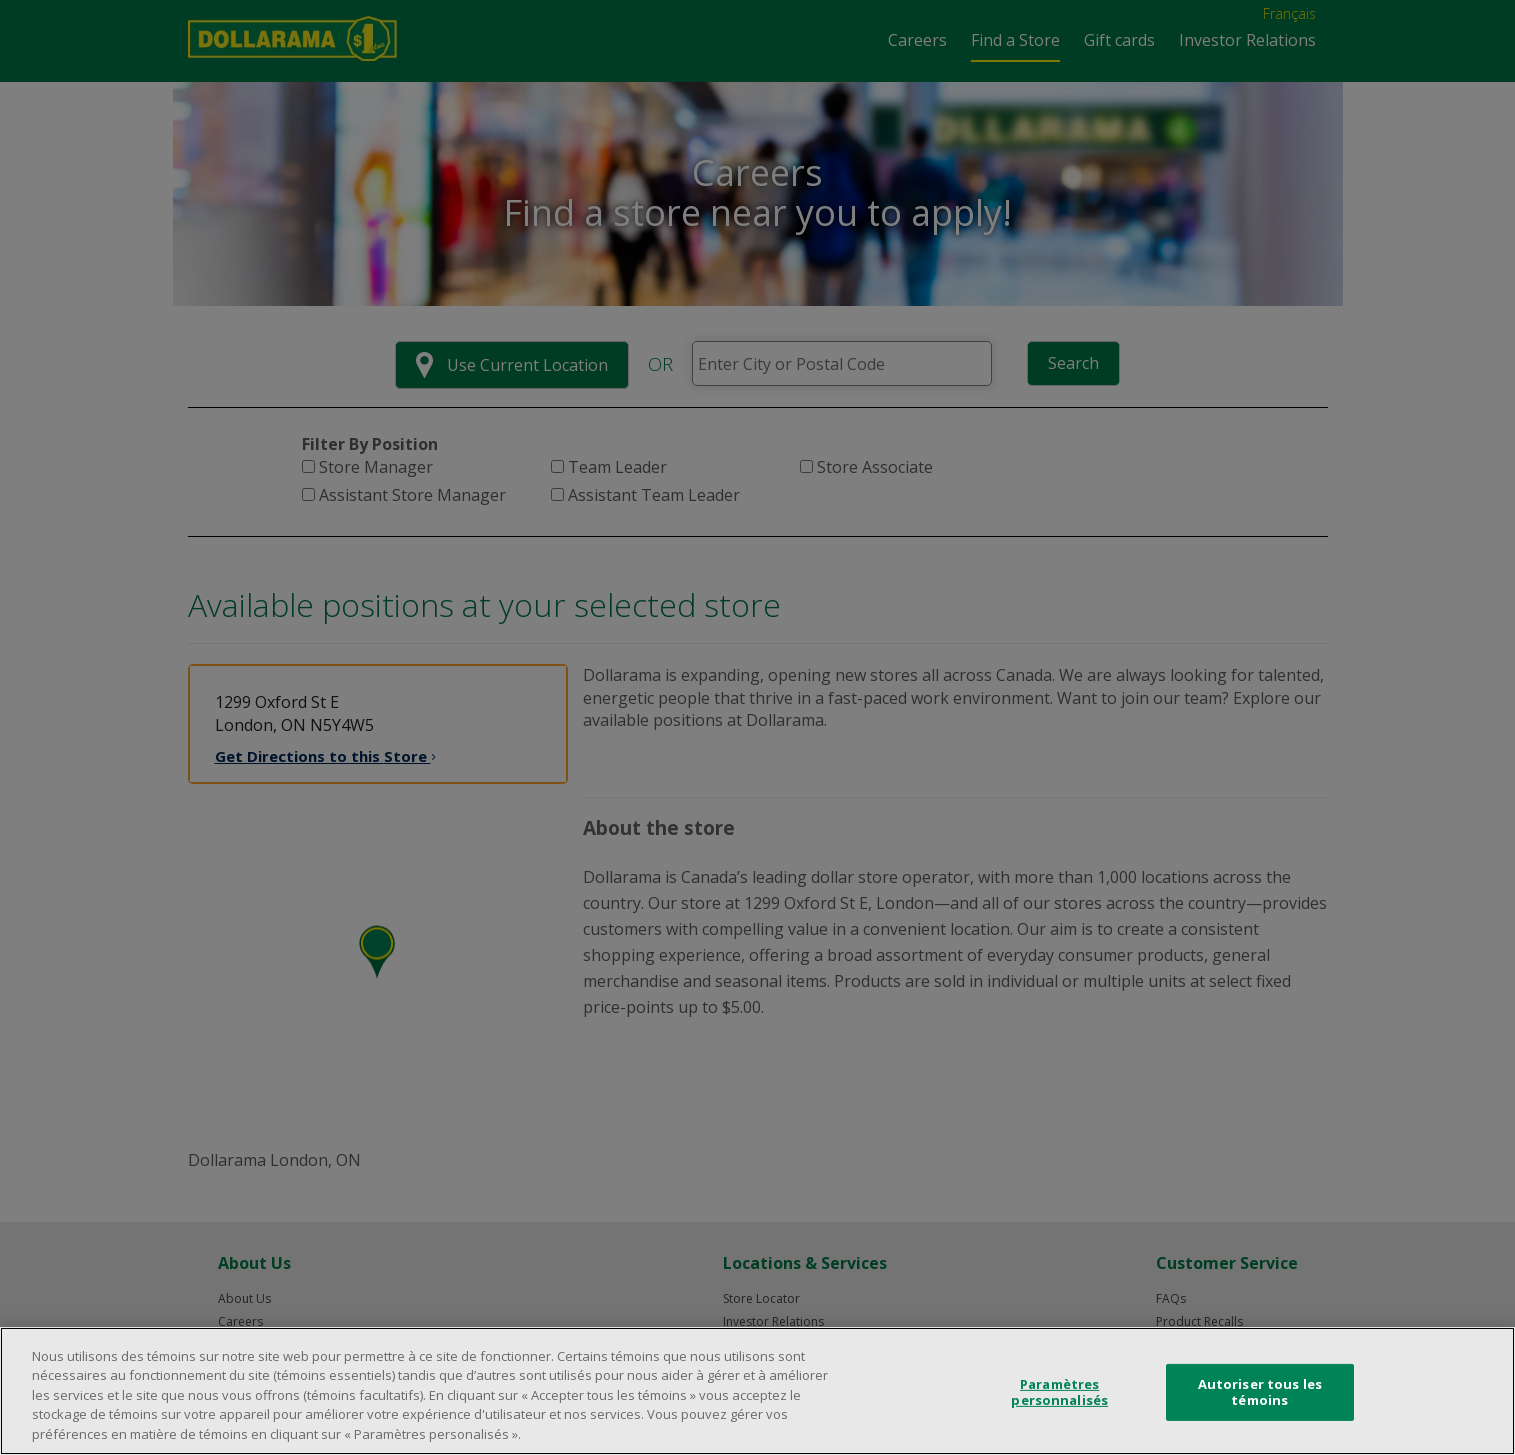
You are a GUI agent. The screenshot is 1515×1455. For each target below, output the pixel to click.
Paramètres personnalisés (1059, 1405)
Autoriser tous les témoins (1260, 1405)
